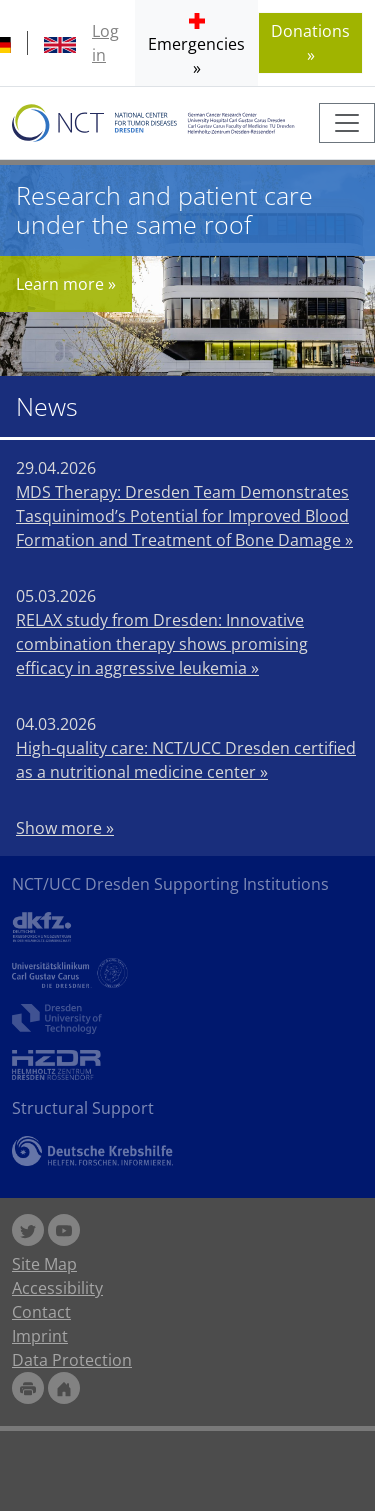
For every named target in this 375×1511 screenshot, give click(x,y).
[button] (196, 43)
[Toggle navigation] (347, 123)
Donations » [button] (310, 43)
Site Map (44, 1264)
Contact (41, 1312)
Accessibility (57, 1288)
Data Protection (72, 1360)
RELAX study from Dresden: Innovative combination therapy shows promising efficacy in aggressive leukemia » (162, 644)
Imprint (40, 1336)
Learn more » (66, 284)
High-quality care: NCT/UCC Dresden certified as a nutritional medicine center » (186, 760)
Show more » (65, 828)
